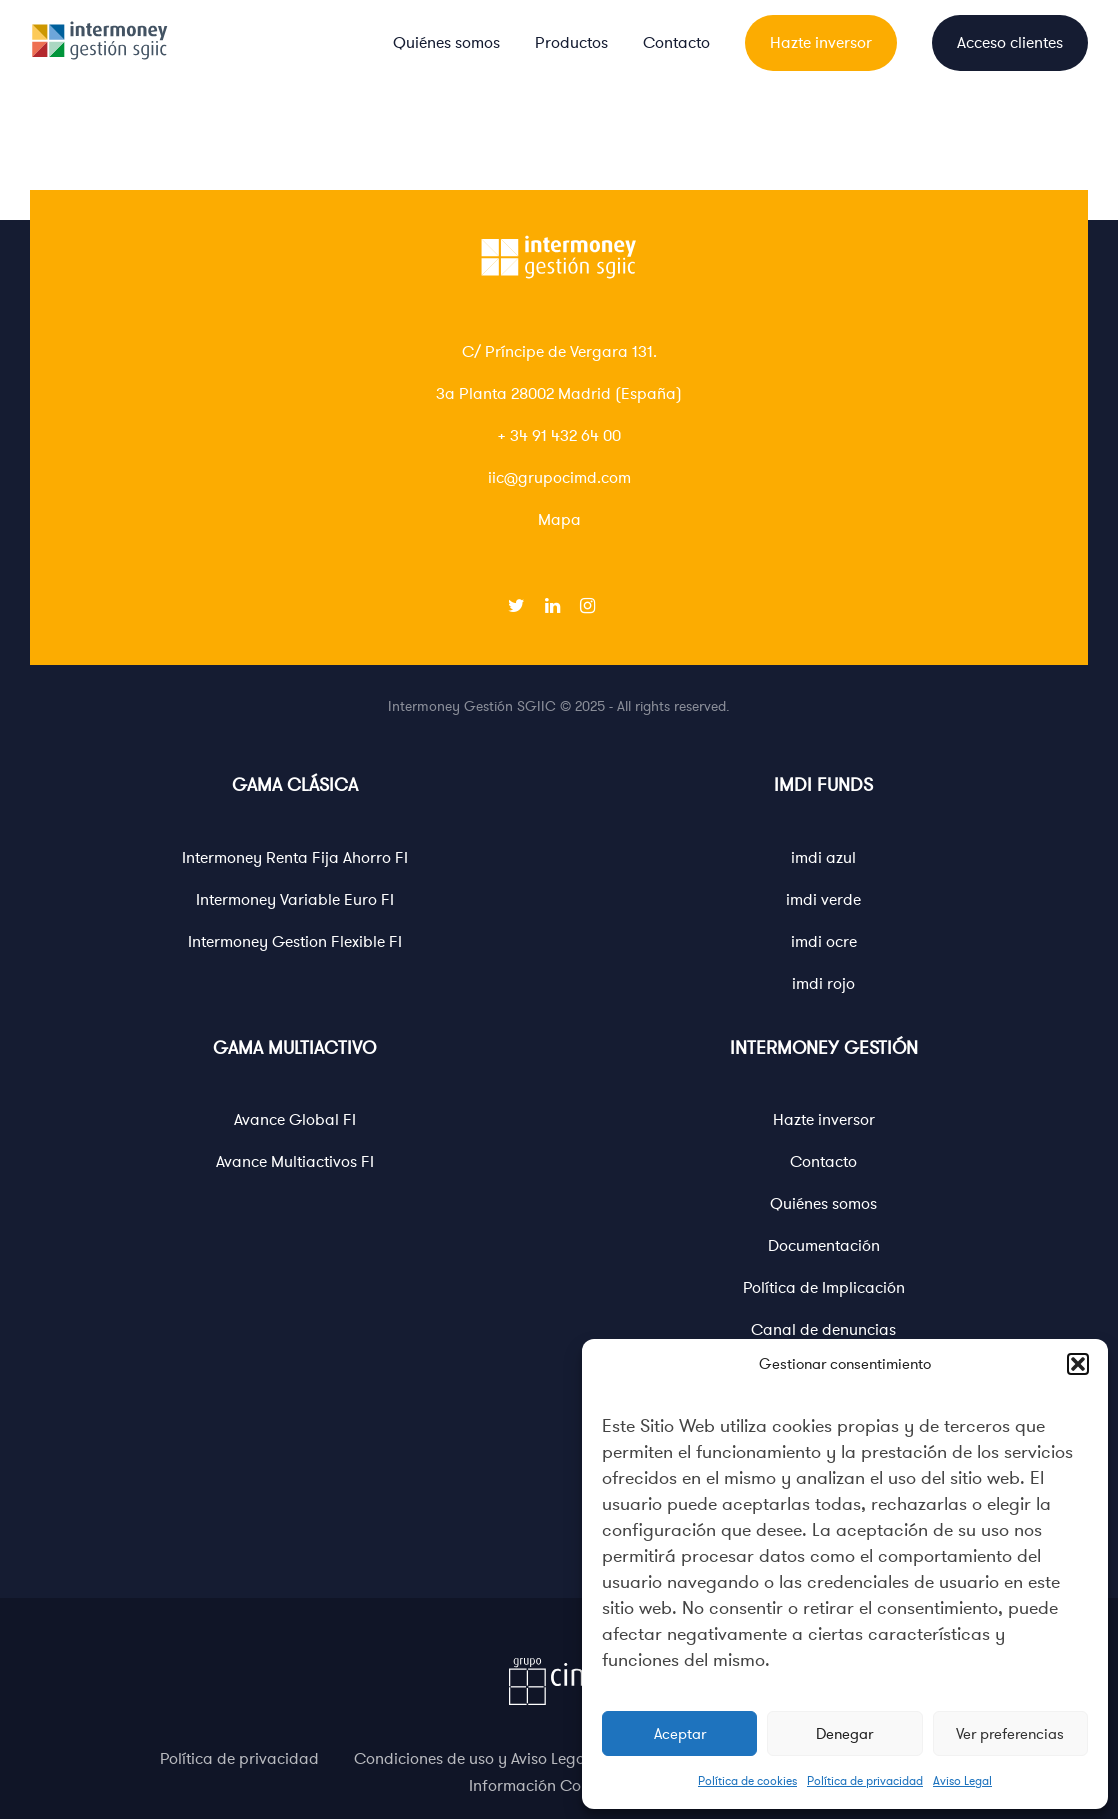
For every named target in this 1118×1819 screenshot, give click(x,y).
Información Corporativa (559, 1786)
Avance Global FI (295, 1120)
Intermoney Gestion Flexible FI (295, 942)
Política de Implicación (824, 1288)
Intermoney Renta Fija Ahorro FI (295, 858)
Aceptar (680, 1734)
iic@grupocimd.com (559, 478)
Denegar (844, 1734)
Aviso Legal (962, 1781)
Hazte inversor (821, 43)
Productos (571, 43)
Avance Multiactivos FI (295, 1162)
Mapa (559, 520)
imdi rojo (823, 984)
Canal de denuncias (823, 1330)
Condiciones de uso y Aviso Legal (472, 1759)
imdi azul (823, 858)
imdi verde (823, 900)
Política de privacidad (865, 1781)
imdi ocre (824, 942)
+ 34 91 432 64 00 (559, 436)
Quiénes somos (446, 43)
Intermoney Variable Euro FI (295, 900)
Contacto (676, 43)
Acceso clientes (1010, 43)
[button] (1078, 1364)
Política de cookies (747, 1781)
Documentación (824, 1246)
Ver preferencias (1010, 1734)
